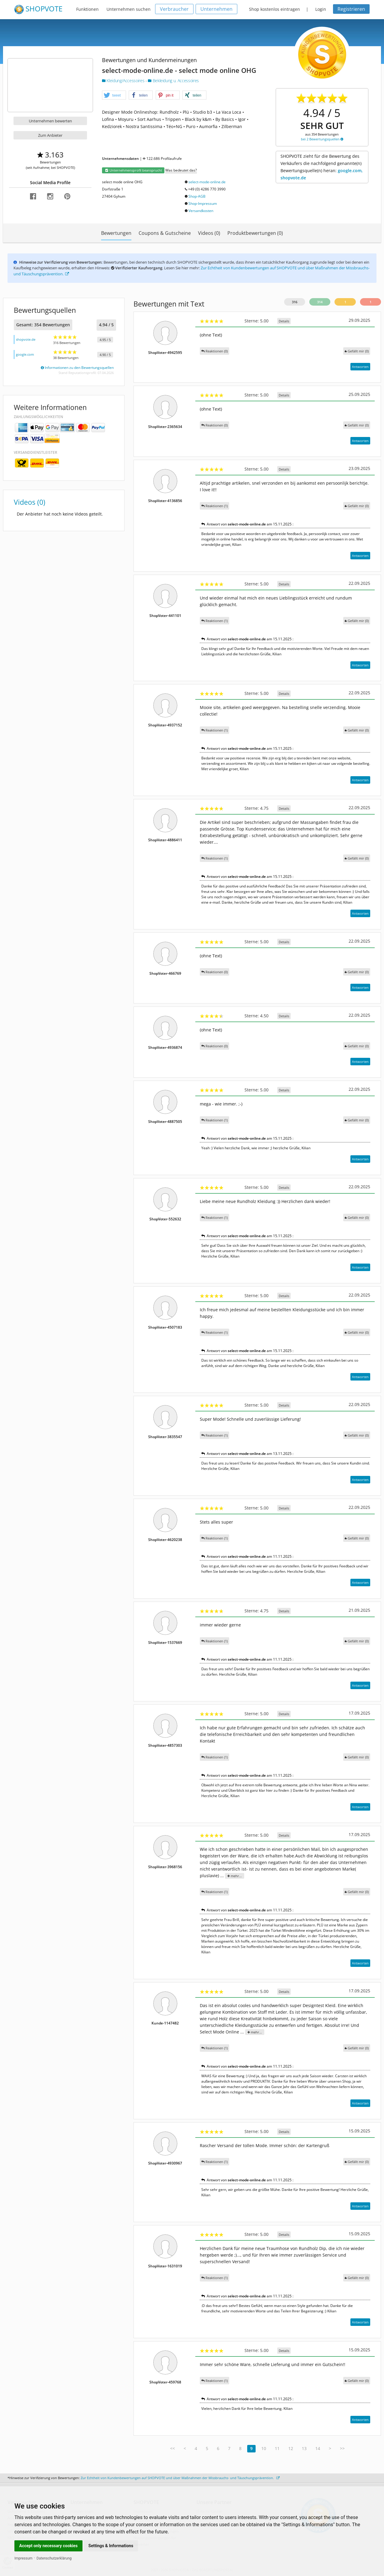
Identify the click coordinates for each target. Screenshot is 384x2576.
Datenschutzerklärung (54, 2558)
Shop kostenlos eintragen (274, 9)
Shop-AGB (197, 196)
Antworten (360, 366)
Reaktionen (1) (214, 506)
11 (277, 2448)
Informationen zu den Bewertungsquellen (77, 367)
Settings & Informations (111, 2545)
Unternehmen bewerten (50, 121)
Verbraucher (174, 9)
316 (294, 302)
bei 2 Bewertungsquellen (322, 139)
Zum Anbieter (50, 135)
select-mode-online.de (207, 181)
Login (320, 9)
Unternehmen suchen (128, 9)
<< (172, 2448)
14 (317, 2448)
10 (263, 2448)
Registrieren (351, 9)
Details (284, 321)
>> (342, 2448)
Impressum (23, 2558)
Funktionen (87, 9)
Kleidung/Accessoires (124, 80)
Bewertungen (116, 233)
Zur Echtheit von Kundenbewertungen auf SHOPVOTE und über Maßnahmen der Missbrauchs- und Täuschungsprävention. (180, 2478)
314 (319, 302)
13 (304, 2448)
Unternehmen (216, 9)
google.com (25, 354)
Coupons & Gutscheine (165, 233)
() (357, 351)
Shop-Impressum (202, 203)
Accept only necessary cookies (48, 2545)
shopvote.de (25, 339)
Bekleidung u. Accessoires (173, 80)
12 (290, 2448)
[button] (114, 95)
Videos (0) (209, 233)
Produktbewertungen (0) (255, 233)
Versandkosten (200, 210)
